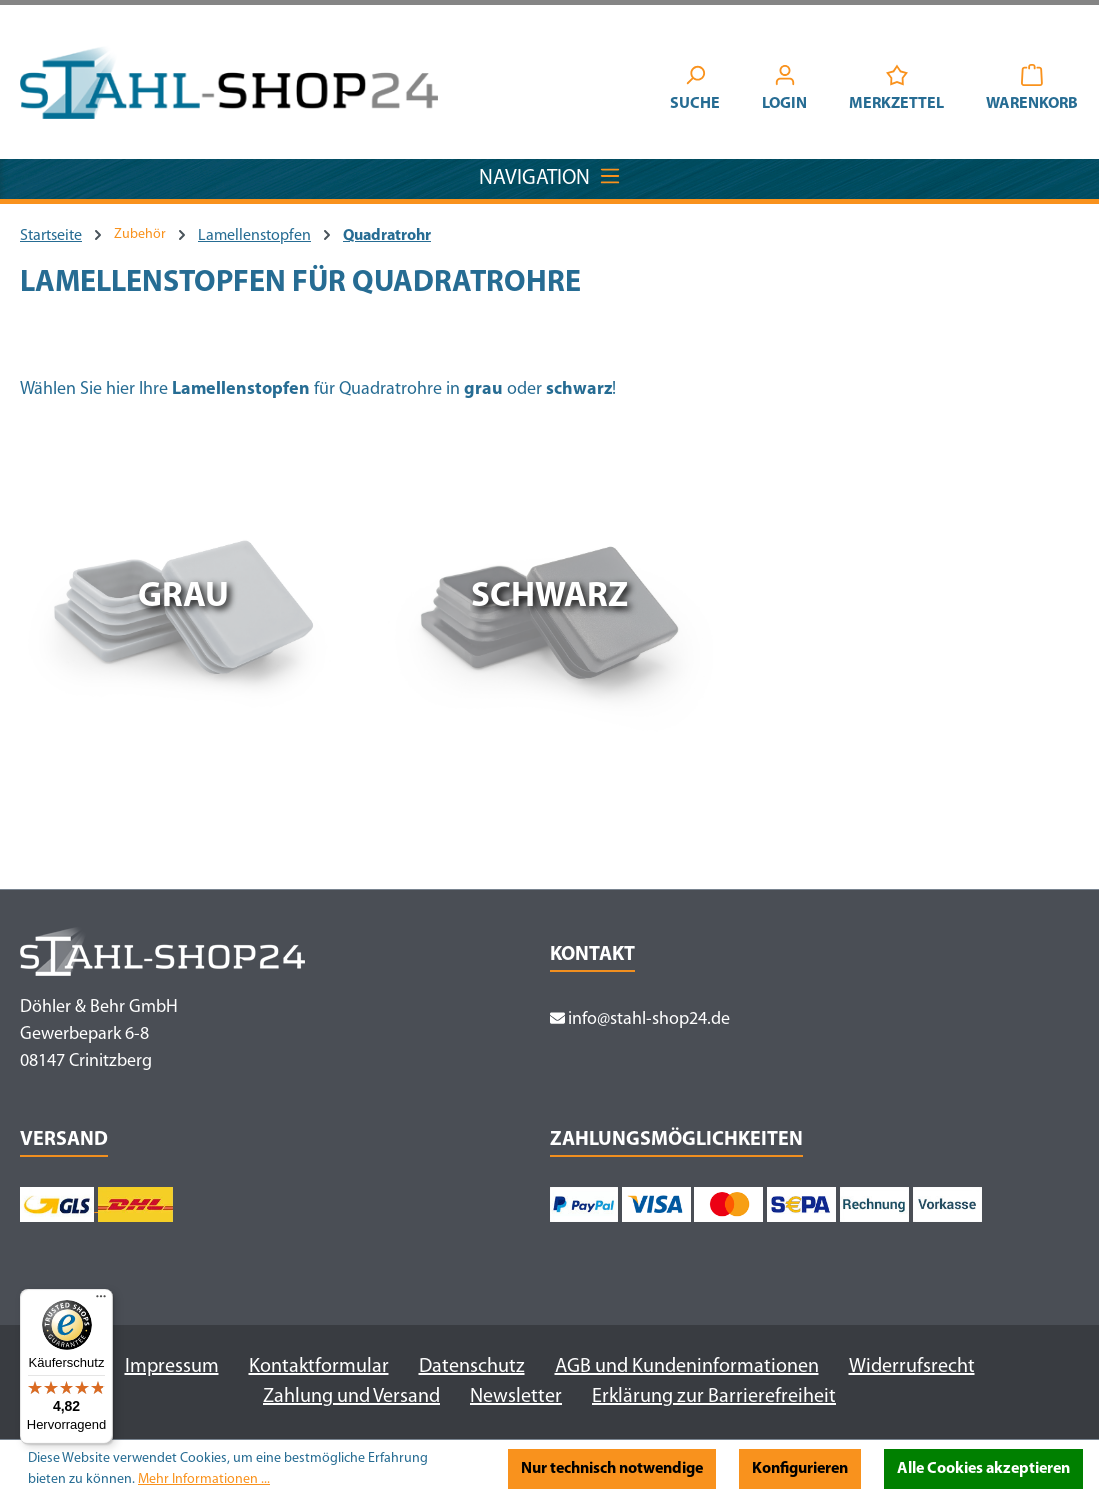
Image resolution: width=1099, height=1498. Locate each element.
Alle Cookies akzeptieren (983, 1469)
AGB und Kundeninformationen (687, 1367)
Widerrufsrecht (912, 1367)
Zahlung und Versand (351, 1397)
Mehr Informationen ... (204, 1479)
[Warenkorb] (1032, 91)
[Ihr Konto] (784, 91)
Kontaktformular (319, 1367)
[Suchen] (695, 91)
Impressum (172, 1367)
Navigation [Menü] (550, 174)
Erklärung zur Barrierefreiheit (714, 1397)
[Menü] (101, 1301)
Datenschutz (472, 1367)
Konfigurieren (800, 1469)
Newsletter (516, 1397)
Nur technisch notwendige (612, 1469)
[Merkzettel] (896, 91)
